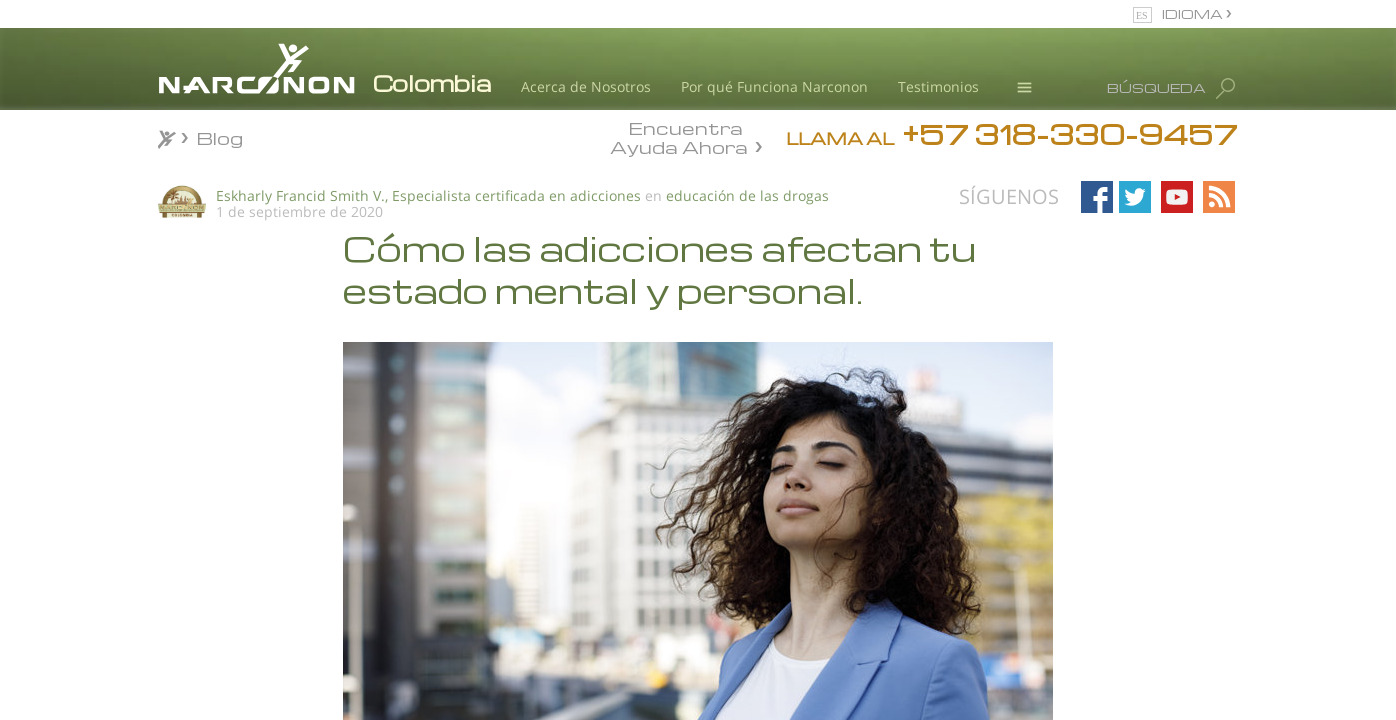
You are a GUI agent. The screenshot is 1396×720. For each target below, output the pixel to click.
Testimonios (938, 86)
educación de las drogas (747, 195)
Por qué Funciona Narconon (774, 86)
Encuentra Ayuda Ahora (679, 136)
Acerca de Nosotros (586, 86)
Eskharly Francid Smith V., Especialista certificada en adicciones (428, 195)
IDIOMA (1194, 13)
